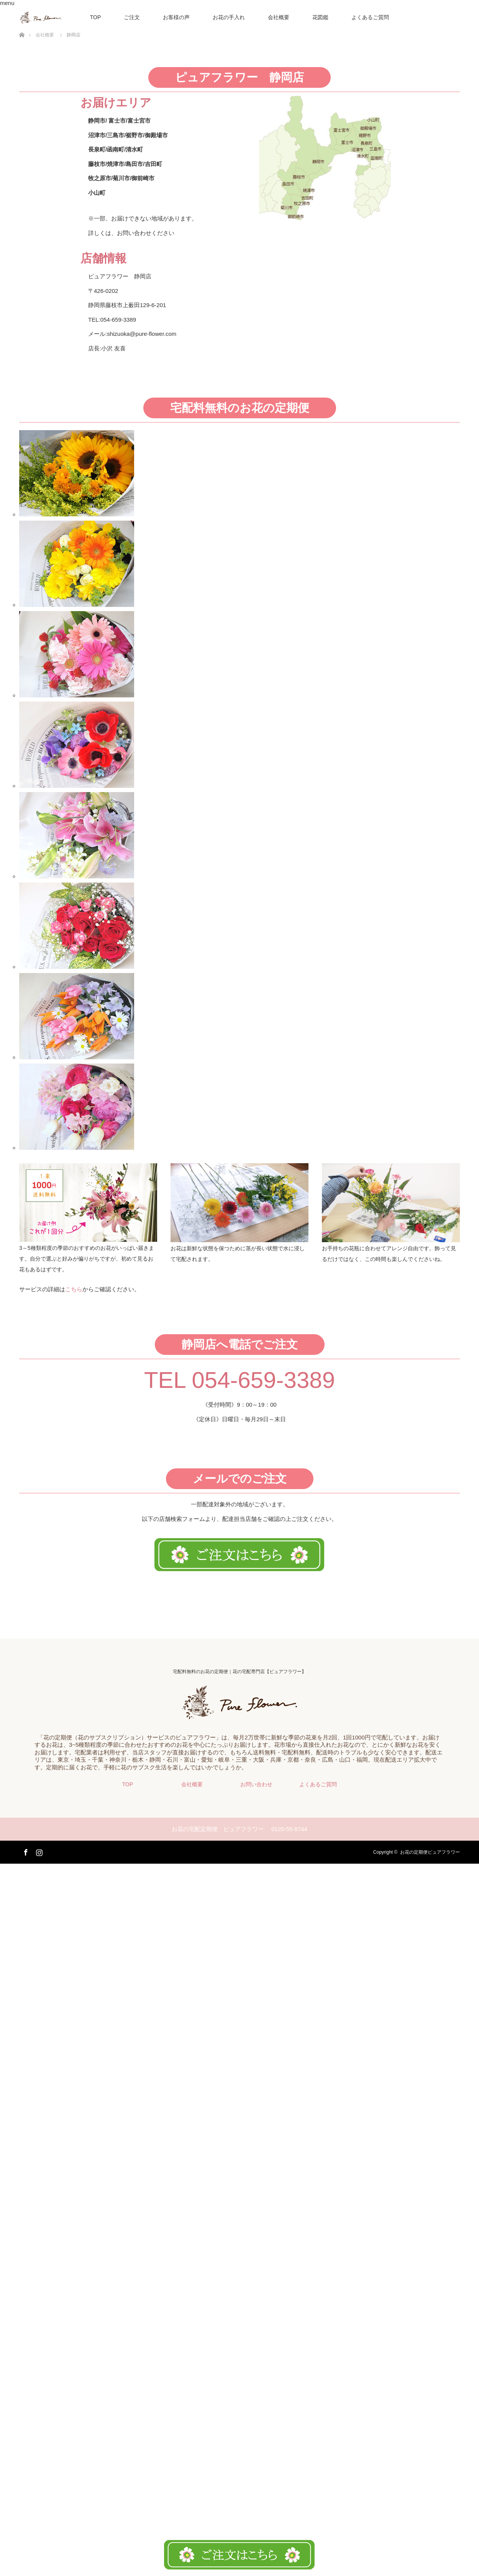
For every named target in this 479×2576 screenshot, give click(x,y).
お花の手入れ (229, 17)
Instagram (38, 1851)
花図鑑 (320, 17)
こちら (73, 1289)
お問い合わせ (256, 1784)
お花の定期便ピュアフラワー (430, 1852)
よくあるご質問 (370, 17)
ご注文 (132, 17)
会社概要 (278, 17)
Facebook (25, 1851)
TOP (95, 17)
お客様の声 (176, 17)
